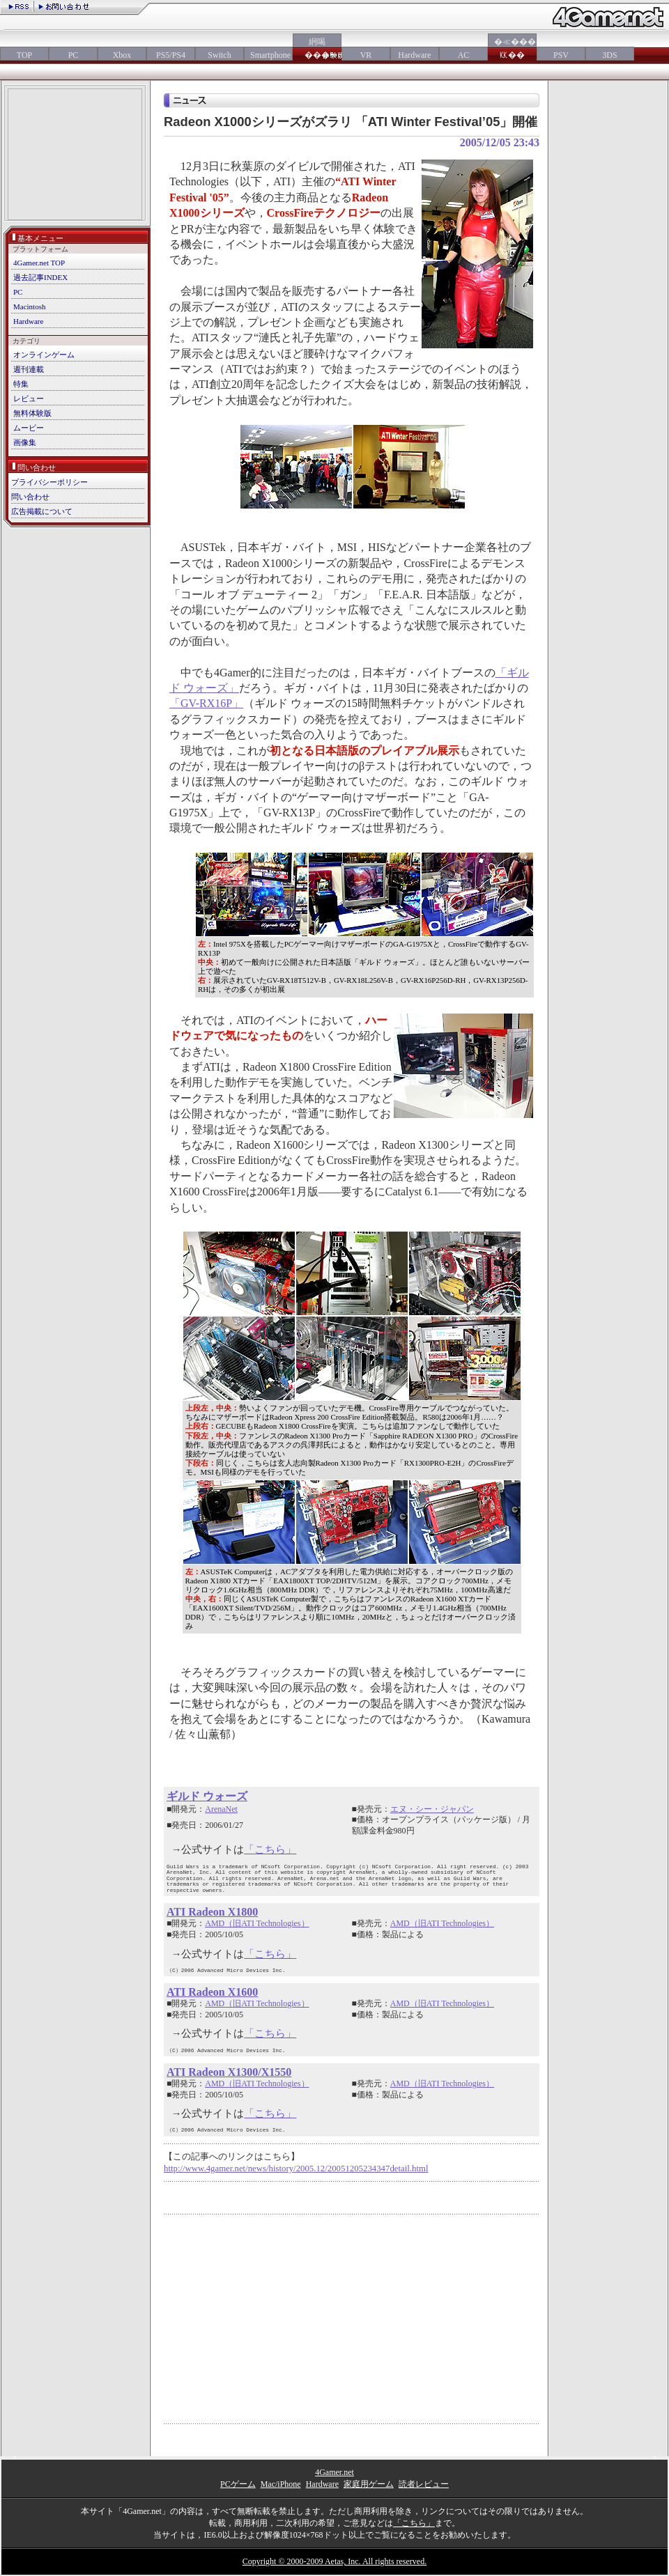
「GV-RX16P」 (206, 703)
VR (366, 55)
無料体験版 (32, 413)
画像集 (24, 442)
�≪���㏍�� (512, 48)
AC (464, 55)
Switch (219, 55)
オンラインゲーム (44, 354)
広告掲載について (41, 511)
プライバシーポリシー (49, 482)
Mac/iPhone (281, 2484)
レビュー (28, 398)
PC (73, 55)
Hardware (414, 55)
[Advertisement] (75, 155)
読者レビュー (424, 2484)
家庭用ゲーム (369, 2484)
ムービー (28, 428)
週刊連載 (28, 369)
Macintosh (29, 306)
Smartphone (268, 55)
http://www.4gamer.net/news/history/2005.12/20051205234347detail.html (296, 2168)
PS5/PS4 (170, 55)
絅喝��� (317, 48)
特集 (21, 384)
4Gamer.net (334, 2472)
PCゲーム (238, 2484)
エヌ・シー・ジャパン (432, 1809)
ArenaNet (221, 1809)
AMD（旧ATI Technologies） (257, 1923)
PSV (561, 55)
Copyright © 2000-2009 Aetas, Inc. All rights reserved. (334, 2561)
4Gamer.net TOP (39, 262)
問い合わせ (30, 496)
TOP (24, 55)
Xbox (122, 55)
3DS (609, 55)
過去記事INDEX (40, 277)
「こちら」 (270, 1849)
